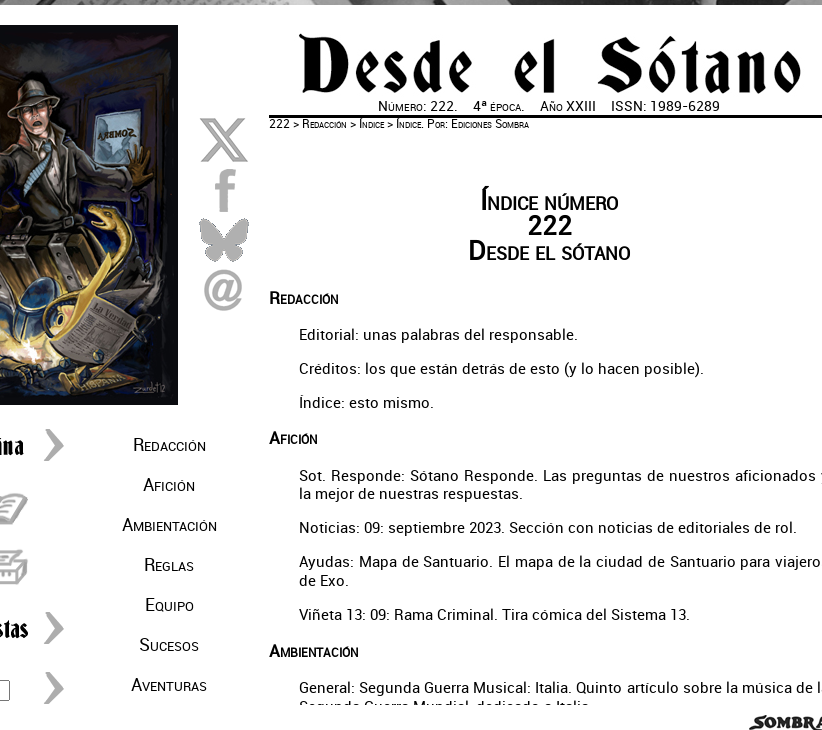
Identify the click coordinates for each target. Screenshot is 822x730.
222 (279, 124)
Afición (169, 485)
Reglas (169, 565)
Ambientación (169, 525)
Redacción (169, 445)
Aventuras (169, 685)
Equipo (169, 605)
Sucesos (169, 645)
